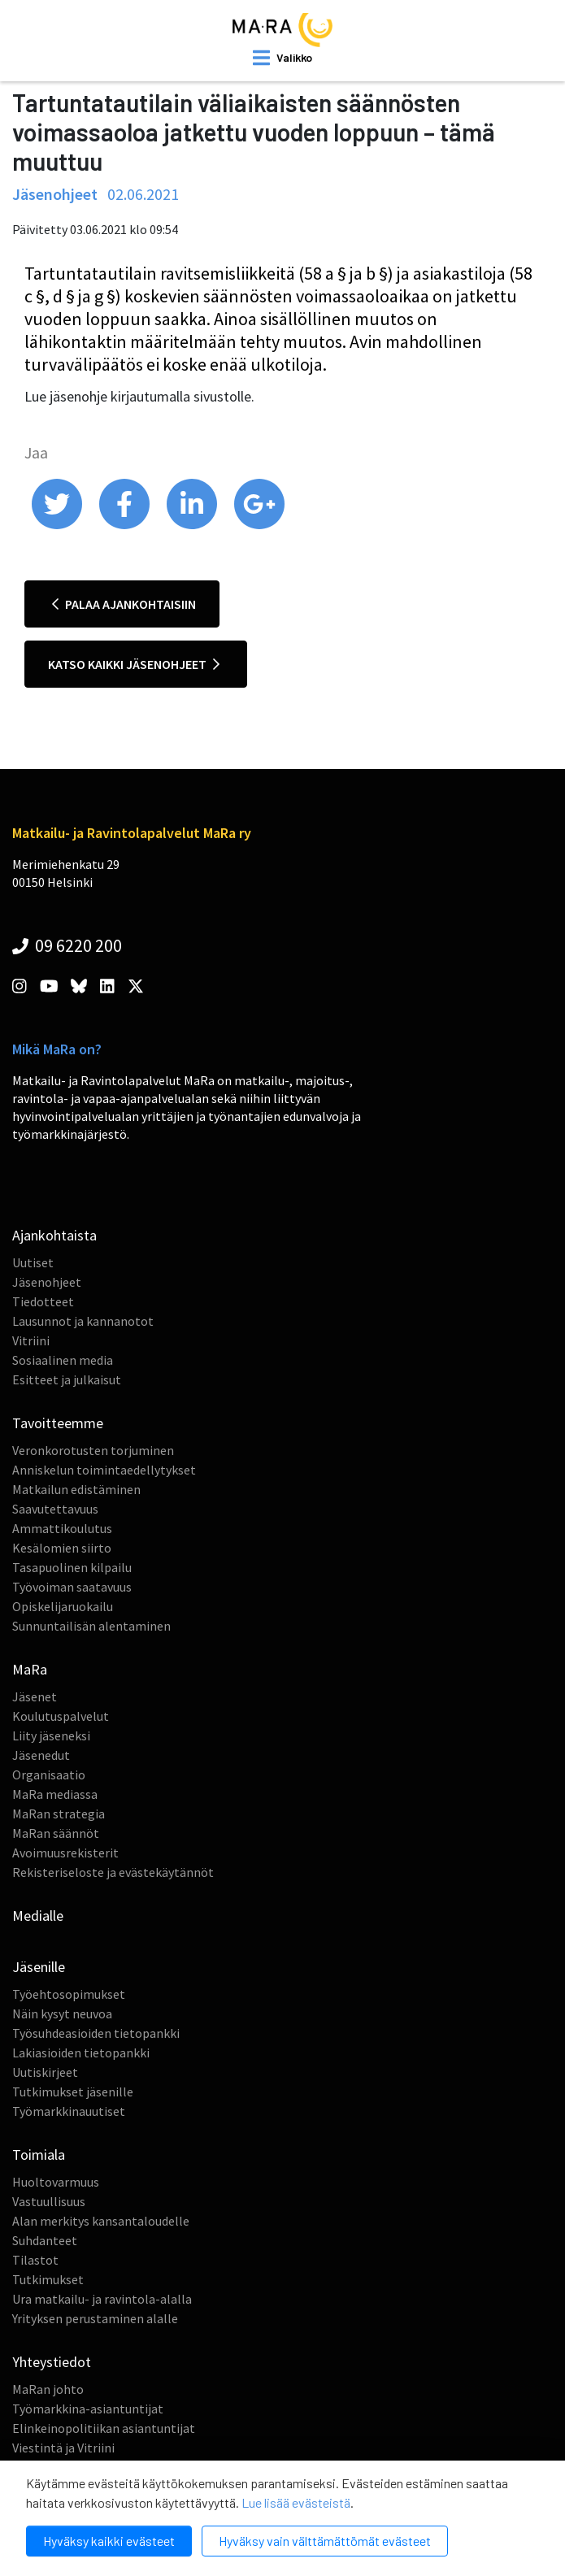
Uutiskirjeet (45, 2072)
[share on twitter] (58, 525)
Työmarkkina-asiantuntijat (87, 2408)
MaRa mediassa (55, 1794)
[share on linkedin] (193, 525)
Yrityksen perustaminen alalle (95, 2318)
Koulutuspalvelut (60, 1716)
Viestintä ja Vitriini (63, 2447)
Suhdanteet (44, 2240)
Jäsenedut (41, 1755)
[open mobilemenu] (282, 57)
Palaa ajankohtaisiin (124, 604)
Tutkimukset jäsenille (72, 2091)
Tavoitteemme (57, 1423)
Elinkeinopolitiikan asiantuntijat (103, 2428)
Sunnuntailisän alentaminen (91, 1626)
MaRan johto (48, 2389)
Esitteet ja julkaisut (66, 1379)
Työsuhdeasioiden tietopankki (96, 2033)
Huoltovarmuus (55, 2182)
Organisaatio (48, 1774)
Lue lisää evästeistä (295, 2502)
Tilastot (35, 2260)
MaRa (29, 1669)
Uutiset (33, 1262)
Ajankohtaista (54, 1235)
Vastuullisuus (48, 2201)
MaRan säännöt (55, 1833)
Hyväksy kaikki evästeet (109, 2540)
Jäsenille (38, 1966)
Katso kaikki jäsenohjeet (133, 664)
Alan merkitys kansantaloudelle (100, 2221)
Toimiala (38, 2154)
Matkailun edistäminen (76, 1489)
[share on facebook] (125, 525)
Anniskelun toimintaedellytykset (104, 1470)
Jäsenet (34, 1696)
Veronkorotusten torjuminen (93, 1450)
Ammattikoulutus (62, 1528)
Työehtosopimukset (68, 1994)
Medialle (37, 1915)
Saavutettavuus (55, 1509)
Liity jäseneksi (51, 1735)
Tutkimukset (48, 2279)
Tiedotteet (43, 1301)
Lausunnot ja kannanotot (83, 1321)
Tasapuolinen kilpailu (72, 1567)
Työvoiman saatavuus (72, 1587)
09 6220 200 (67, 945)
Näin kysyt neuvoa (62, 2013)
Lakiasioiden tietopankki (81, 2052)
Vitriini (31, 1340)
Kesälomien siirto (61, 1548)
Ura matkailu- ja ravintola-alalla (102, 2299)
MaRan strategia (58, 1813)
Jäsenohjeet (46, 1282)
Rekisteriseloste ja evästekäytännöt (113, 1872)
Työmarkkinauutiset (68, 2111)
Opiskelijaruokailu (62, 1606)
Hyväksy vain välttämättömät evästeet (325, 2540)
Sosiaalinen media (62, 1360)
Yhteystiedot (51, 2361)
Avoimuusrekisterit (65, 1852)
